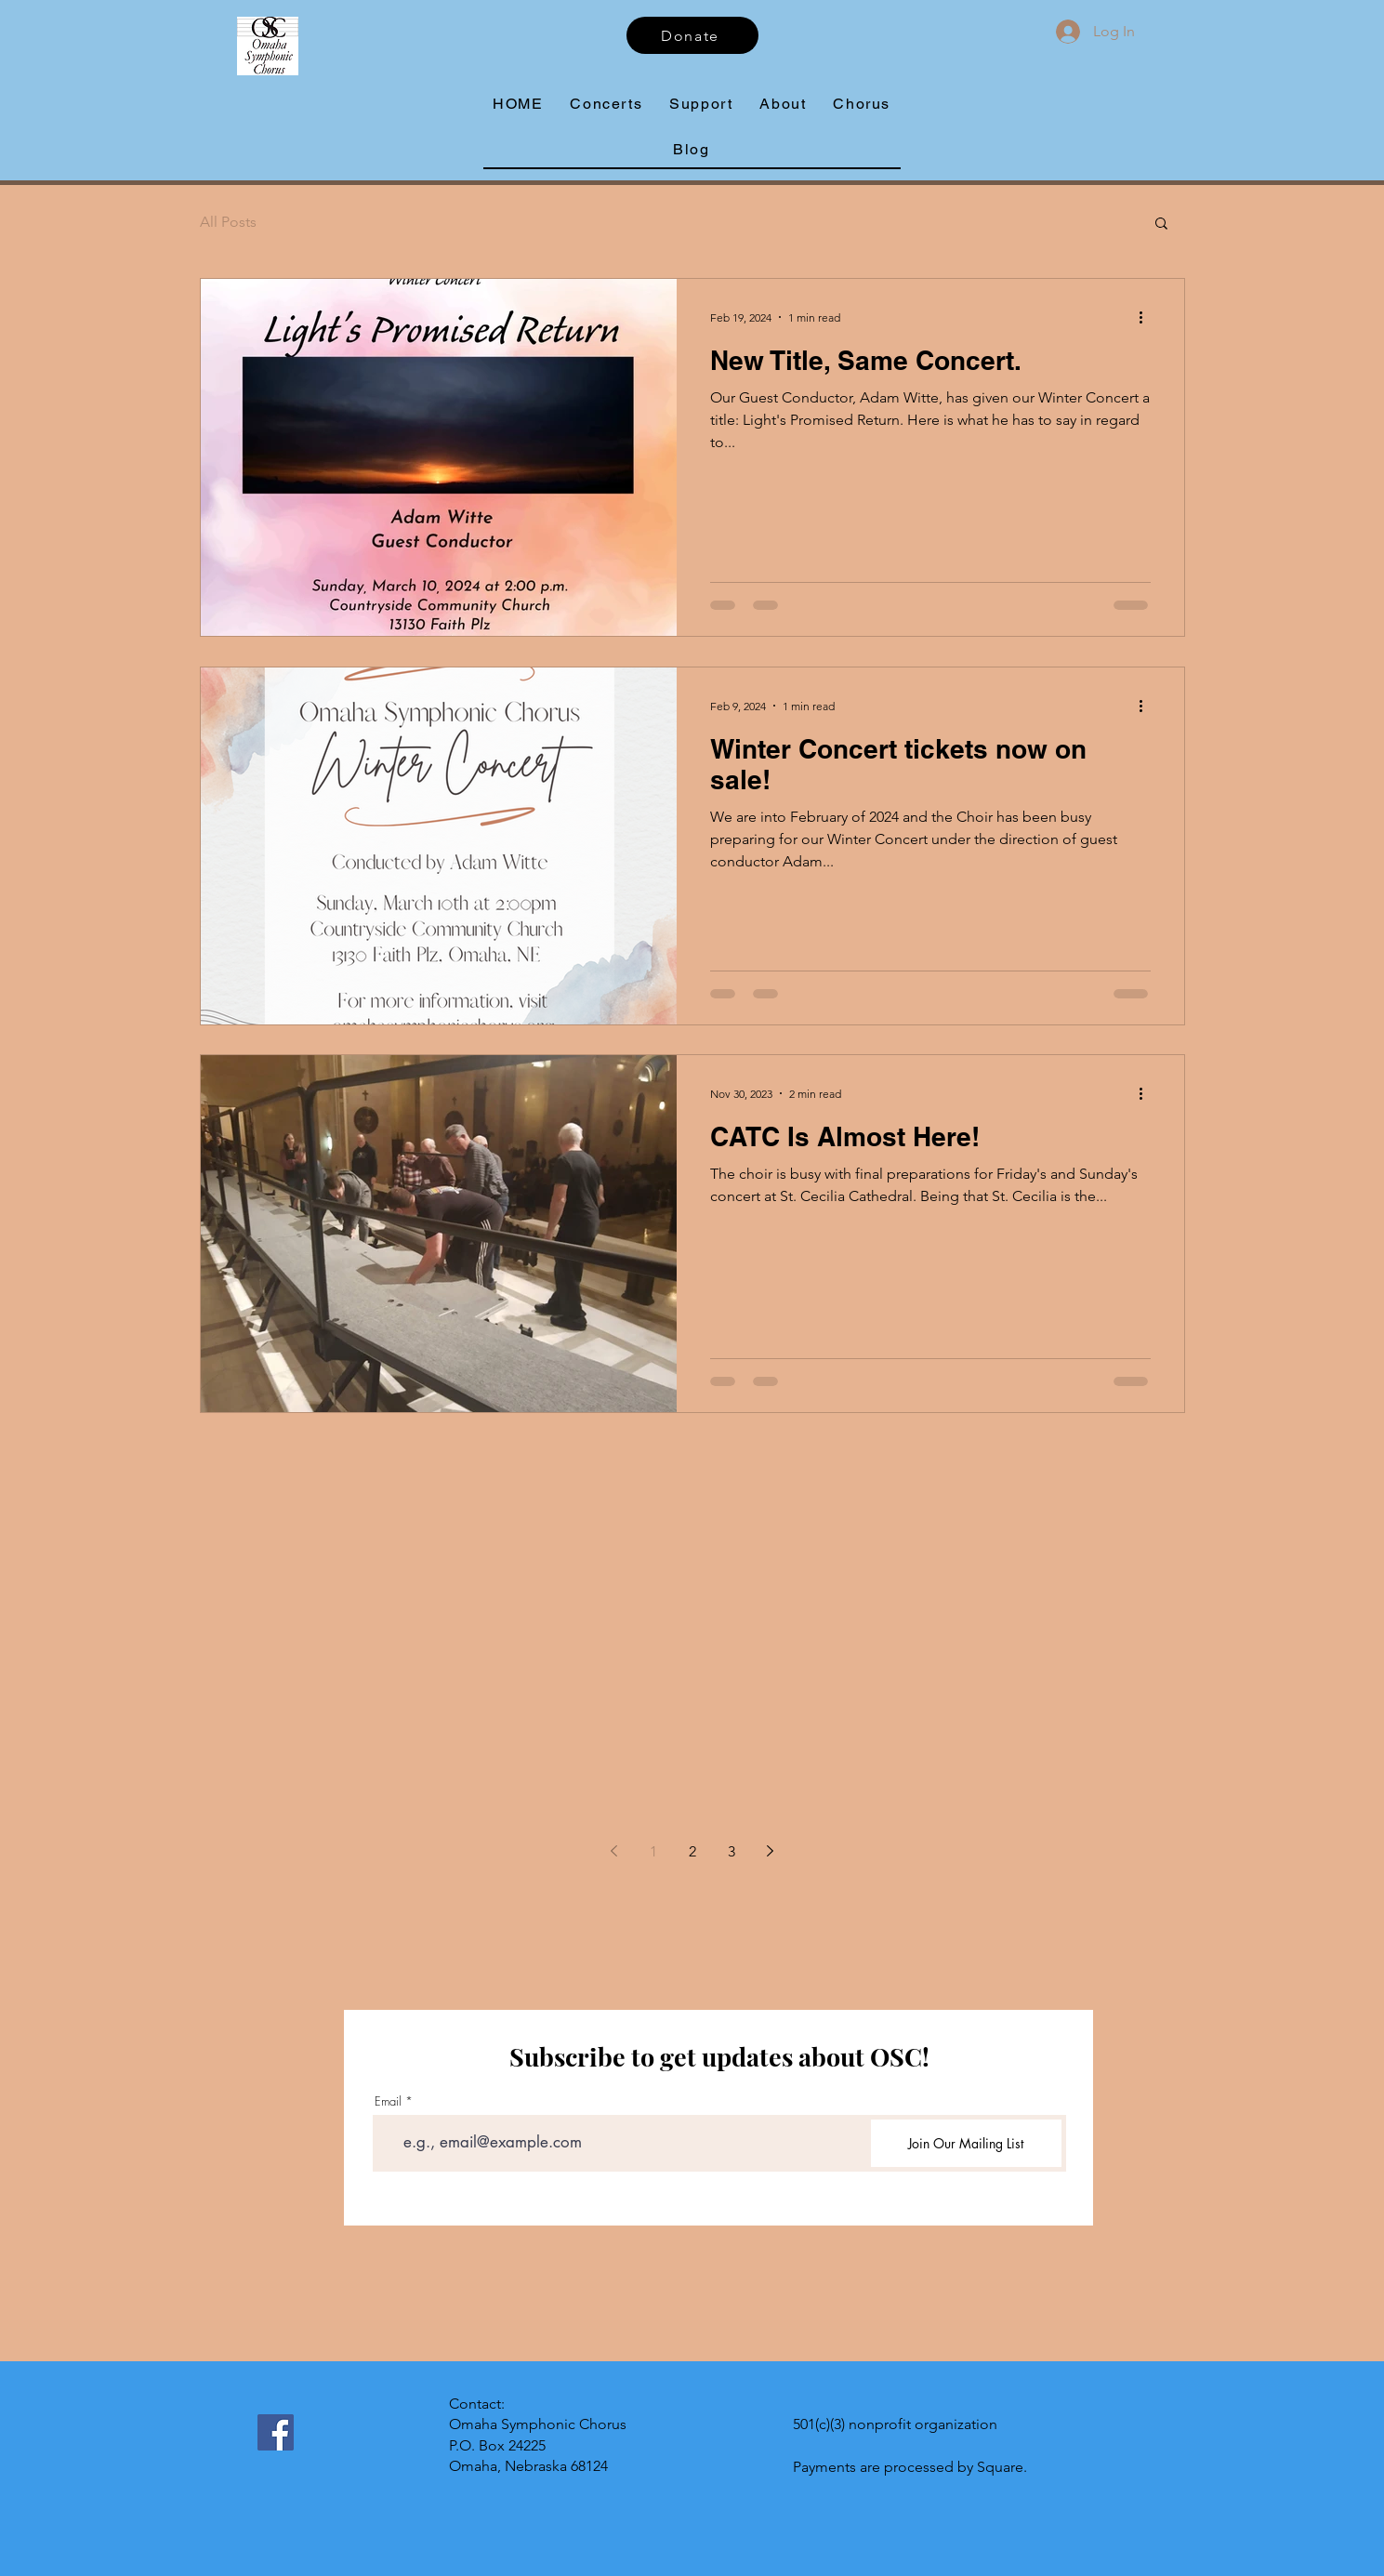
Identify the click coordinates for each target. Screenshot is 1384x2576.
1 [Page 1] (653, 1851)
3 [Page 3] (731, 1851)
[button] (783, 105)
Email (388, 2101)
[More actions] (1148, 317)
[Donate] (692, 35)
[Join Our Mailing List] (966, 2143)
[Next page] (770, 1851)
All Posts (228, 222)
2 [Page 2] (692, 1851)
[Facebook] (275, 2432)
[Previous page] (614, 1851)
